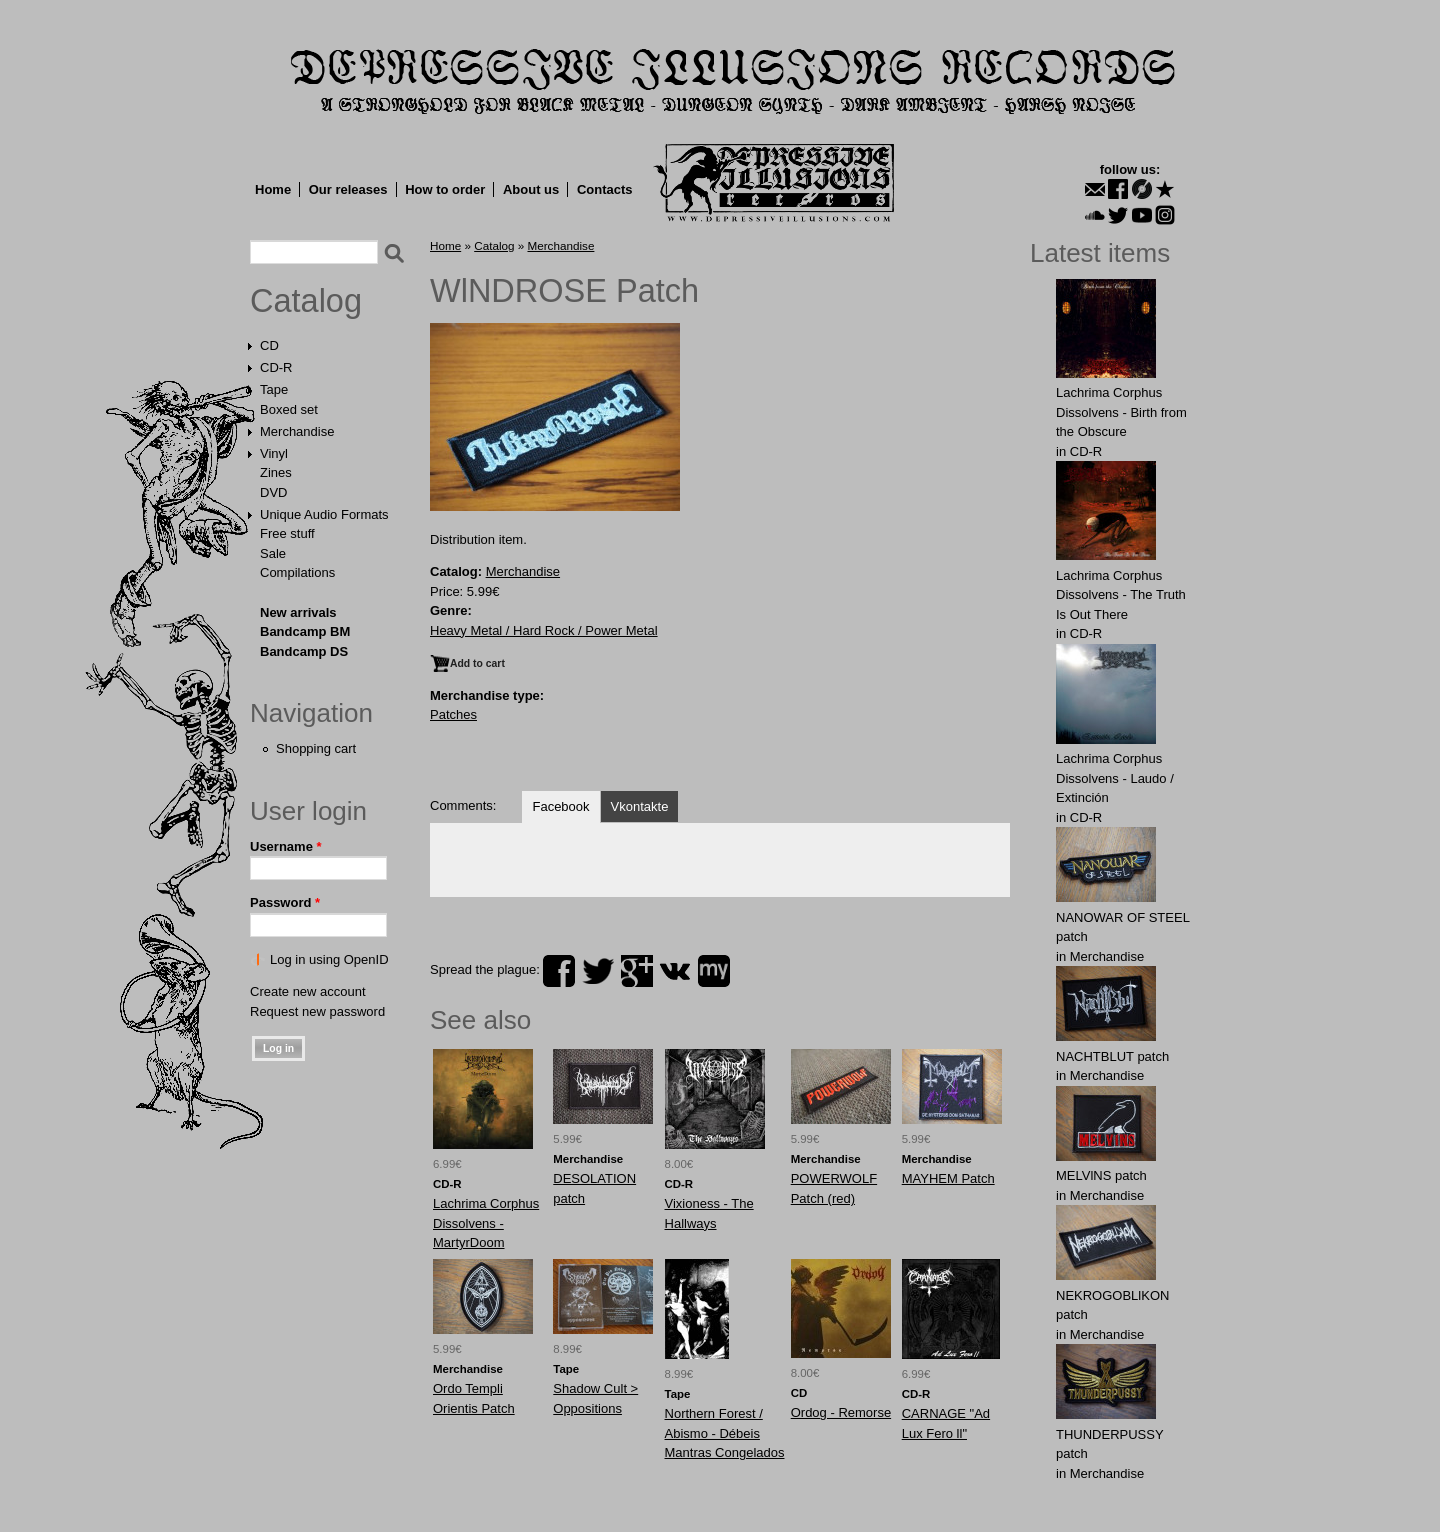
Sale (273, 553)
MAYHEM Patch (948, 1178)
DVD (273, 492)
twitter (598, 971)
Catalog (306, 301)
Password (285, 902)
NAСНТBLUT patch (1112, 1056)
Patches (453, 714)
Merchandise (297, 431)
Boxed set (289, 409)
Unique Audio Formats (324, 514)
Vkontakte (640, 806)
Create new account (308, 991)
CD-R (276, 367)
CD (269, 345)
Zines (276, 472)
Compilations (297, 572)
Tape (274, 389)
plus (637, 971)
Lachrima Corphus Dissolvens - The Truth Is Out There (1121, 595)
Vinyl (274, 453)
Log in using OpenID (329, 959)
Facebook (560, 806)
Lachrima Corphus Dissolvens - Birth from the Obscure (1121, 412)
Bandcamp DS (304, 651)
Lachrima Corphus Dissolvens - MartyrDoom (486, 1223)
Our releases (348, 189)
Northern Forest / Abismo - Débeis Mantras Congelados (725, 1433)
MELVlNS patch (1101, 1175)
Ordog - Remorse (841, 1412)
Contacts (605, 189)
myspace (714, 971)
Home (273, 189)
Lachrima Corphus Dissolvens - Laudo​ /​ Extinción (1115, 778)
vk (675, 971)
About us (531, 189)
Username (286, 846)
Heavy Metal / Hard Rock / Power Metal (544, 630)
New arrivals (298, 612)
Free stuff (287, 533)
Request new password (317, 1011)
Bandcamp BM (305, 631)
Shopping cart (316, 748)
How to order (445, 189)
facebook (559, 971)
